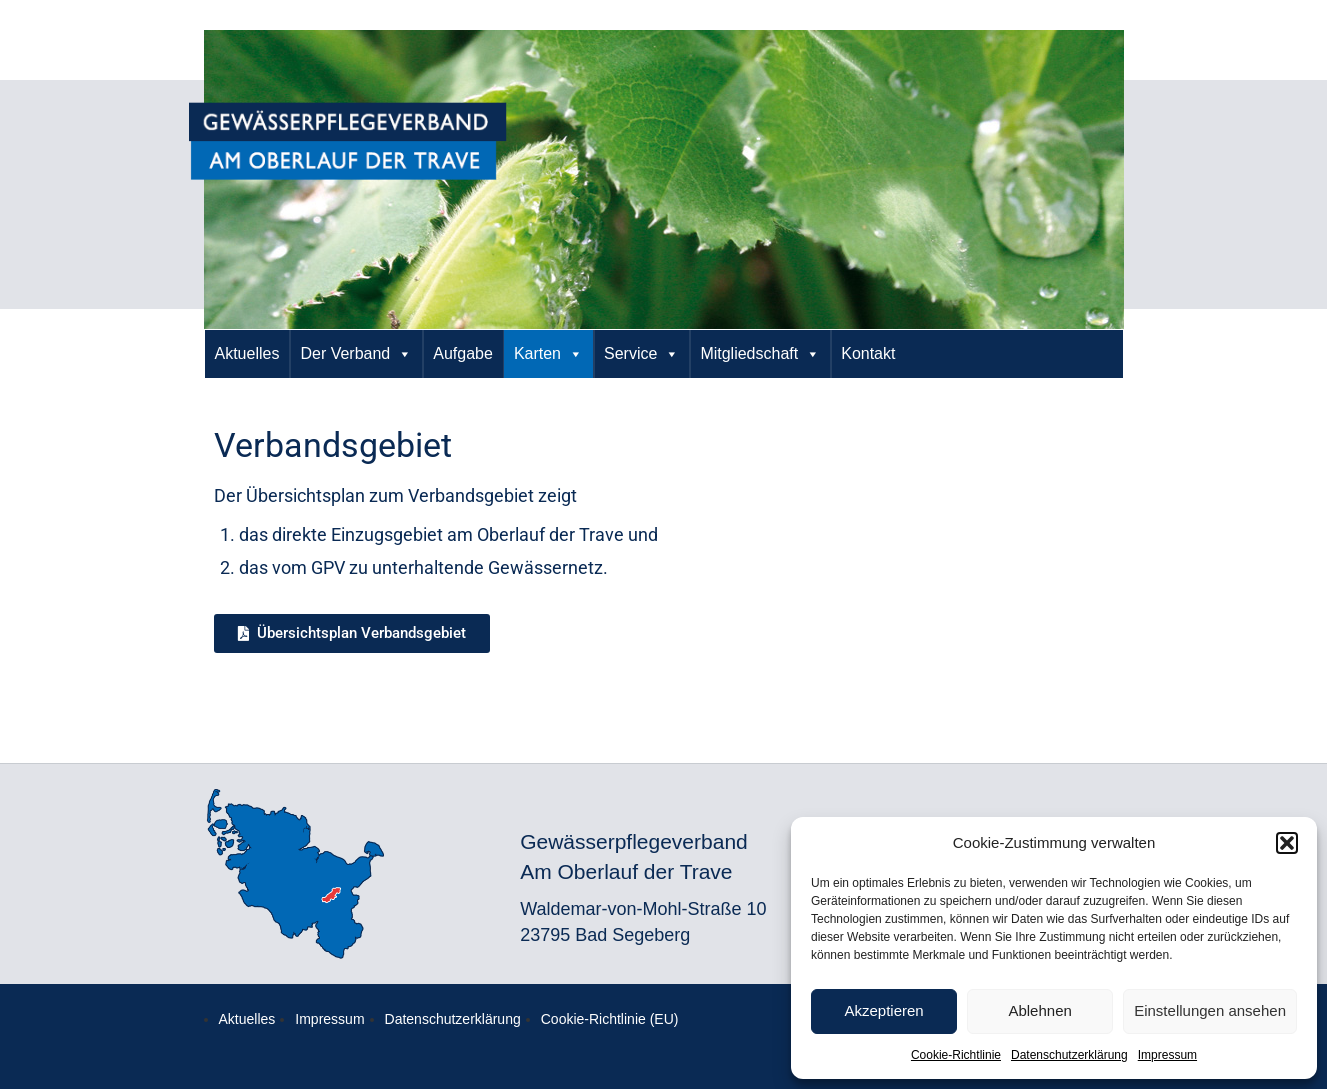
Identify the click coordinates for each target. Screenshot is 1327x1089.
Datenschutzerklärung (1069, 1055)
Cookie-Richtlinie (956, 1055)
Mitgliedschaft (760, 354)
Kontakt (868, 353)
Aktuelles (247, 353)
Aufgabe (463, 353)
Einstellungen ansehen (1210, 1010)
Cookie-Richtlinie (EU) (610, 1019)
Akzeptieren (883, 1010)
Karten (548, 354)
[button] (1287, 843)
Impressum (1167, 1055)
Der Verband (356, 354)
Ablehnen (1039, 1010)
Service (641, 354)
